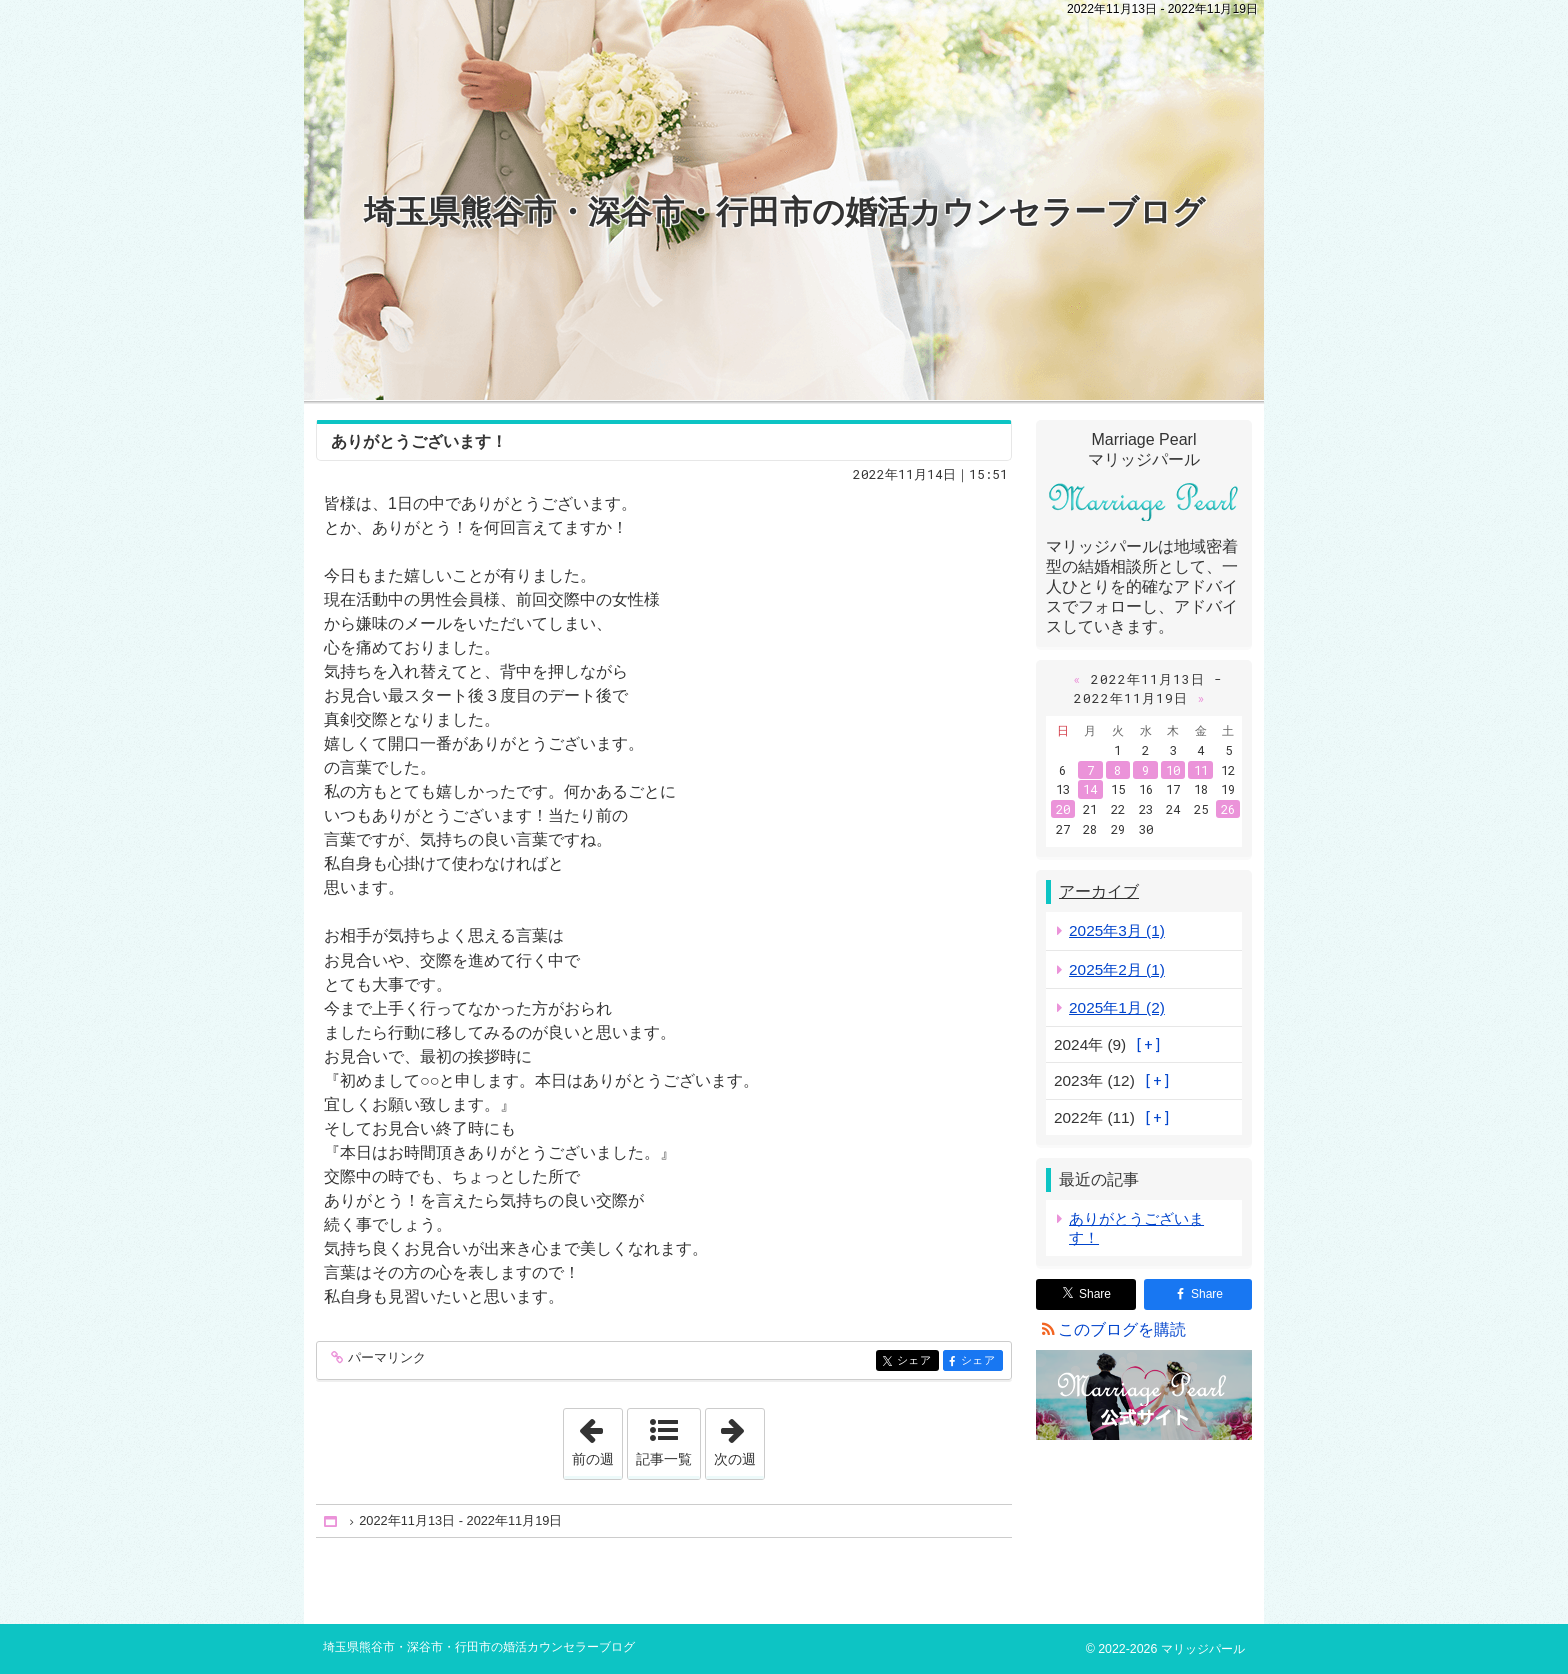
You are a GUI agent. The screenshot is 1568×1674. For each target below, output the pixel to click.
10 (1173, 770)
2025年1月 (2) (1117, 1007)
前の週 (597, 1438)
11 (1201, 770)
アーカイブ (1099, 891)
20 (1063, 809)
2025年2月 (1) (1117, 969)
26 (1228, 809)
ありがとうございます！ (419, 441)
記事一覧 (664, 1459)
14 (1090, 789)
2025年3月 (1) (1117, 930)
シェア (916, 1361)
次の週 (739, 1438)
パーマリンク (385, 1358)
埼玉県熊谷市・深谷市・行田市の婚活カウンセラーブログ (784, 212)
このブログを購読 (1122, 1329)
